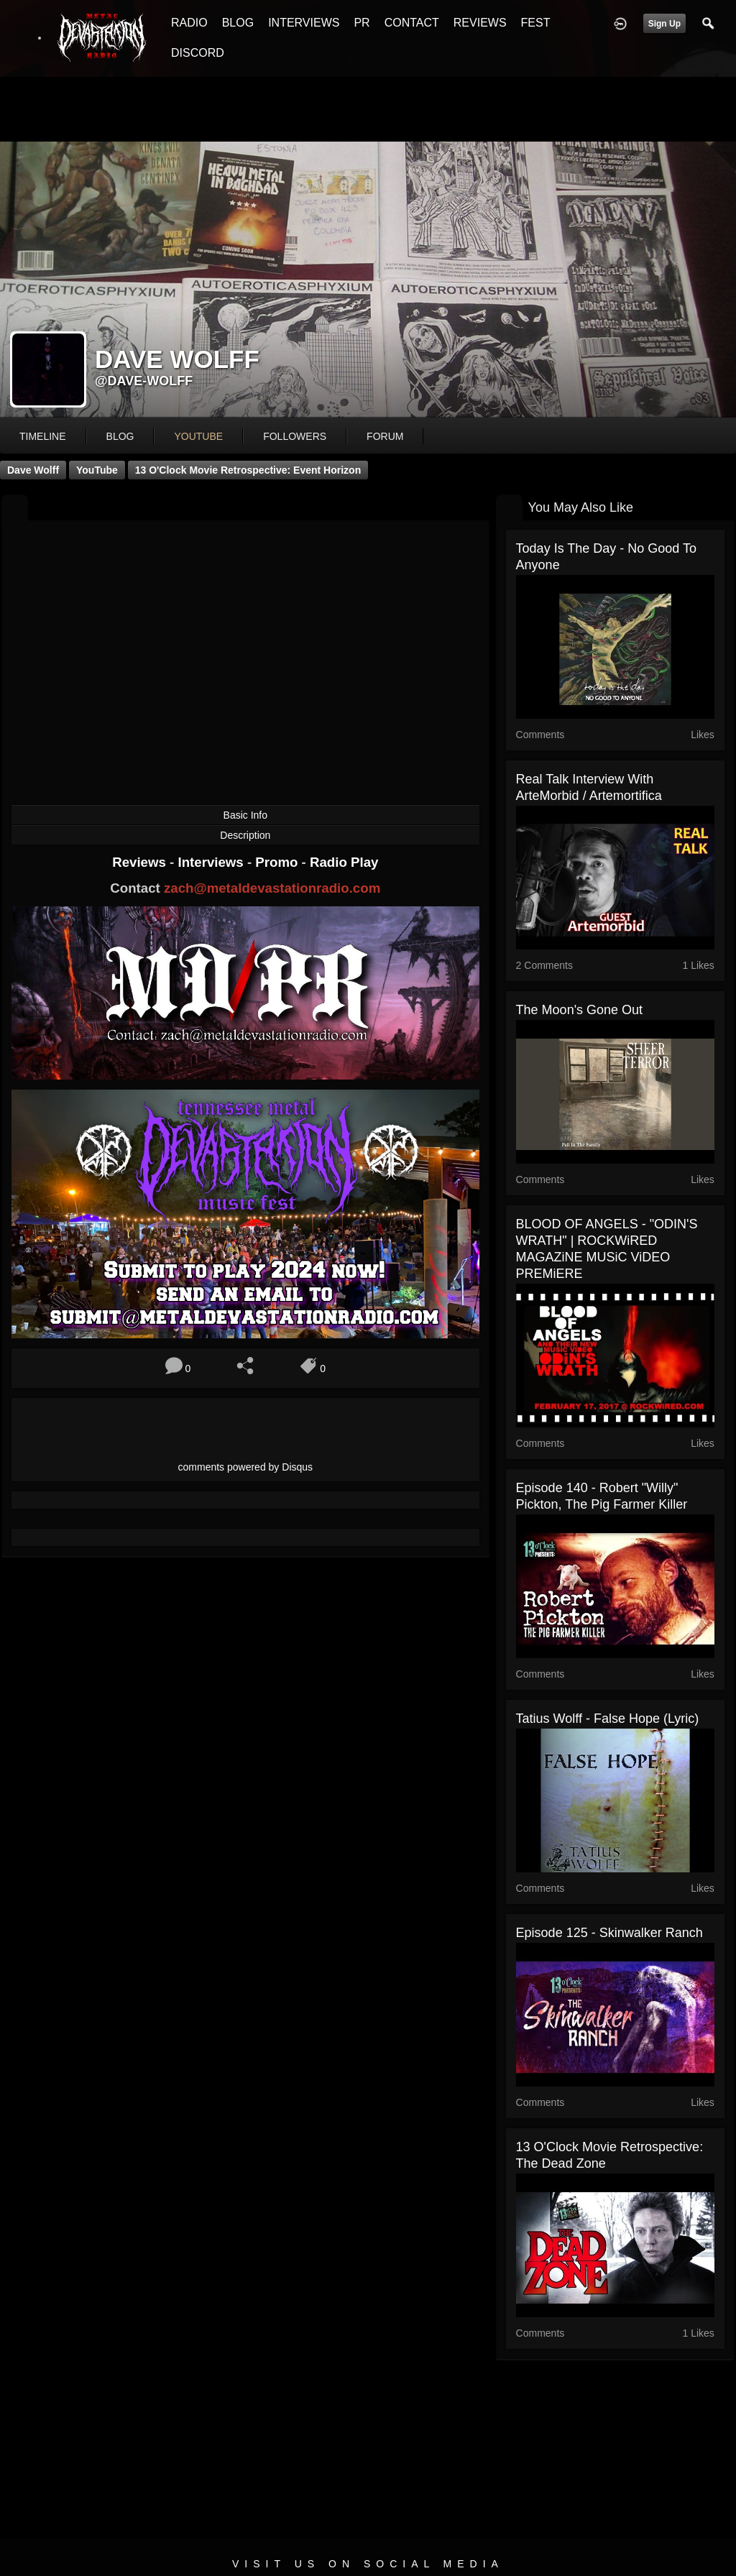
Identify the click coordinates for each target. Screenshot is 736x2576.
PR (361, 23)
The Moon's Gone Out (579, 1010)
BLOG (238, 23)
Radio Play (344, 862)
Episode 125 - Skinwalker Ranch (609, 1933)
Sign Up (664, 24)
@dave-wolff (144, 381)
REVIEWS (480, 23)
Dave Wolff (33, 470)
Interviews (212, 862)
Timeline (42, 436)
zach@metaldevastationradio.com (272, 888)
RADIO (189, 23)
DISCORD (197, 53)
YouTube (97, 470)
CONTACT (412, 23)
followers (294, 436)
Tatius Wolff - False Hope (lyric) (607, 1718)
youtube (198, 436)
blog (120, 436)
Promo (278, 862)
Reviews (141, 862)
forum (385, 436)
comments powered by (245, 1467)
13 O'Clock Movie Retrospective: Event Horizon (248, 470)
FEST (536, 23)
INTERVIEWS (303, 23)
